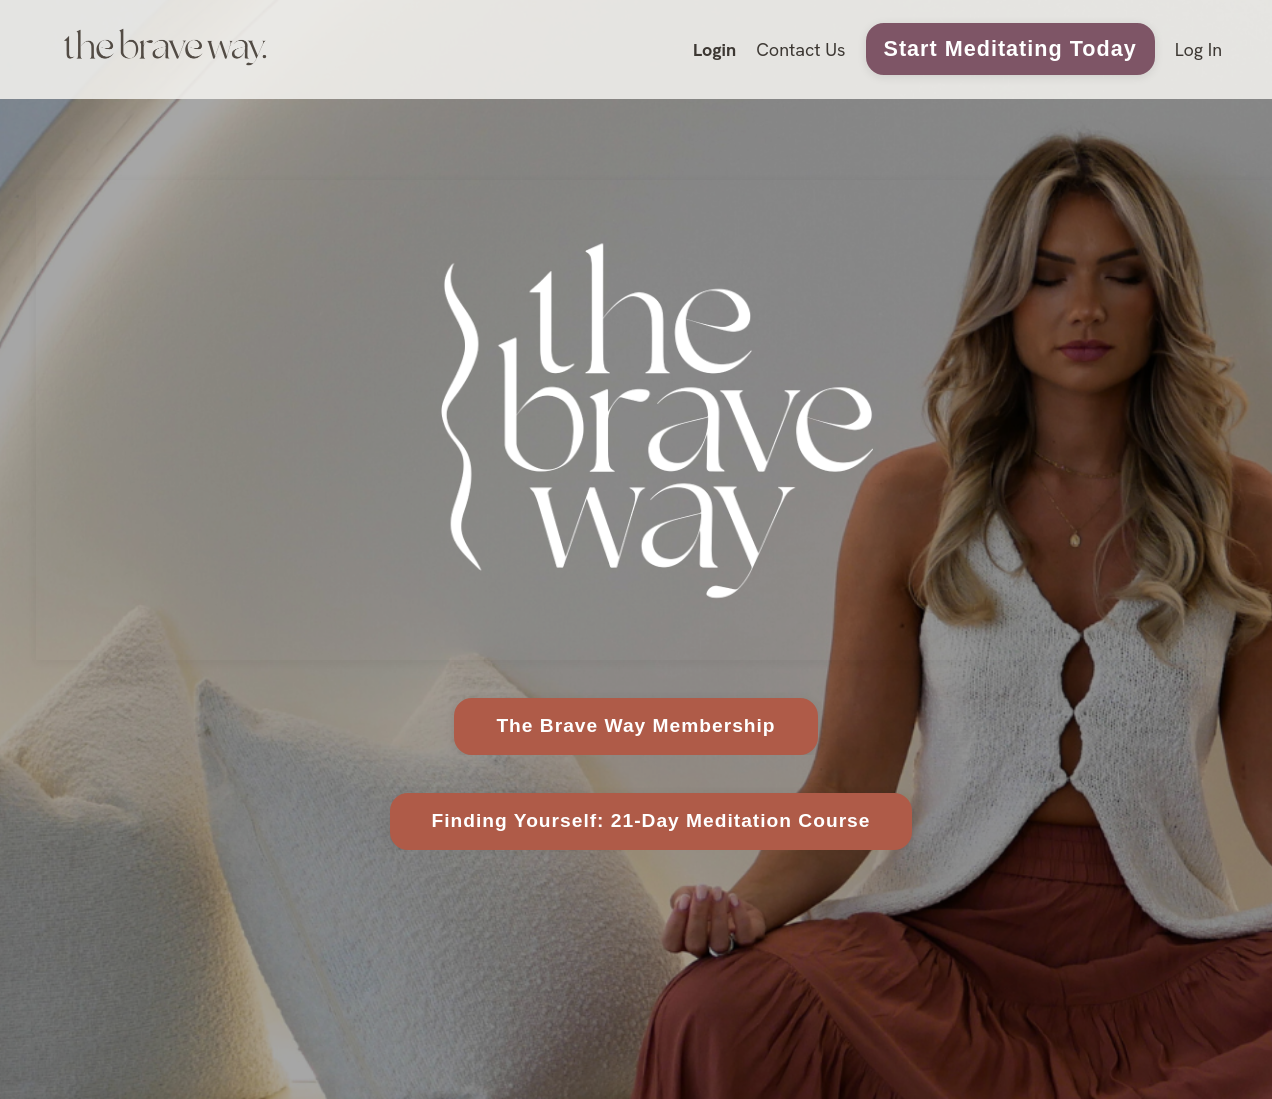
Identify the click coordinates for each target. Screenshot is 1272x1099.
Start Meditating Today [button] (1010, 48)
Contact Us (800, 49)
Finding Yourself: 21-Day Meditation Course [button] (651, 820)
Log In (1198, 49)
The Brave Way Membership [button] (635, 725)
